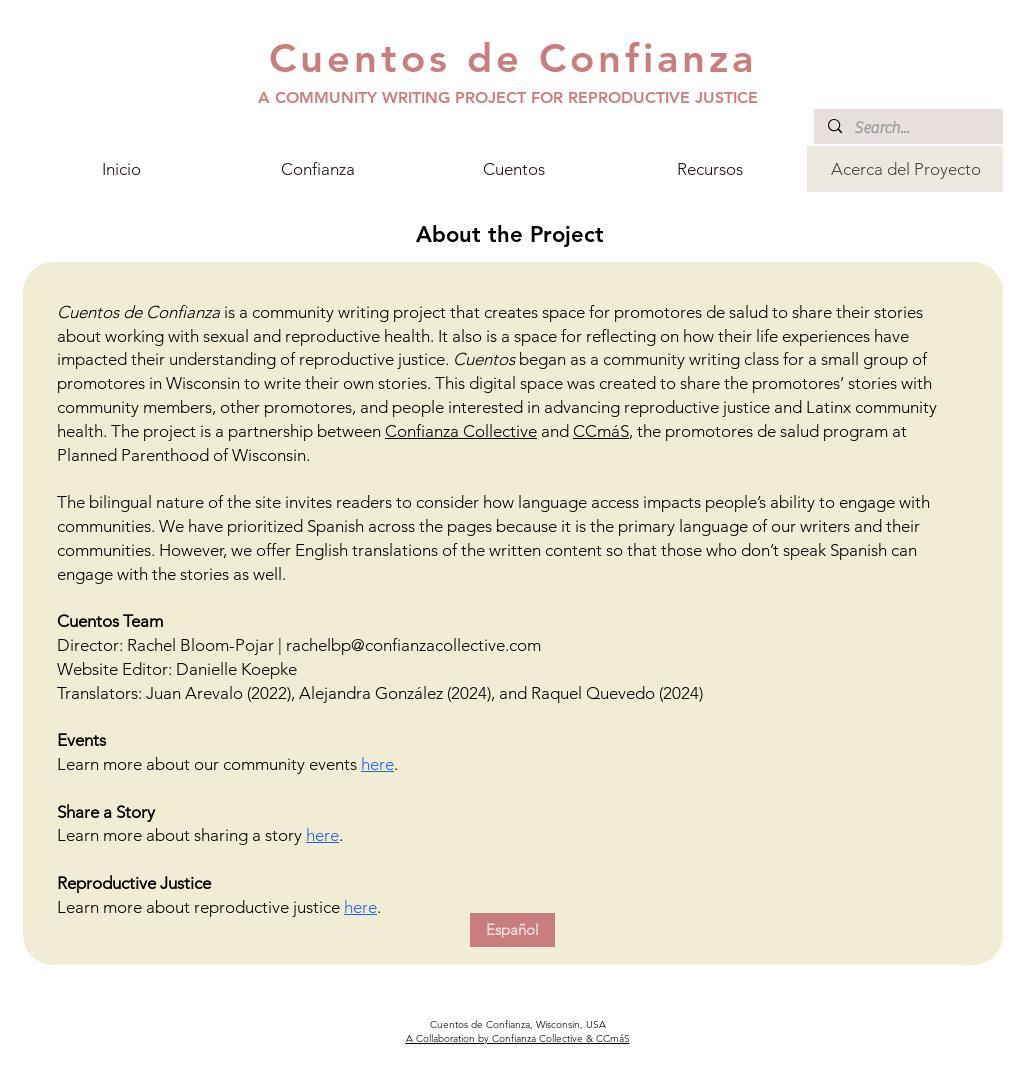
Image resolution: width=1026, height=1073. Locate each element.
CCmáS (601, 431)
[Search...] (907, 128)
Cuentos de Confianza (513, 58)
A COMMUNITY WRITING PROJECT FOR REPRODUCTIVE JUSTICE (508, 97)
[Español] (512, 930)
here (377, 764)
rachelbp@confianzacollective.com (413, 645)
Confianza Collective (461, 431)
